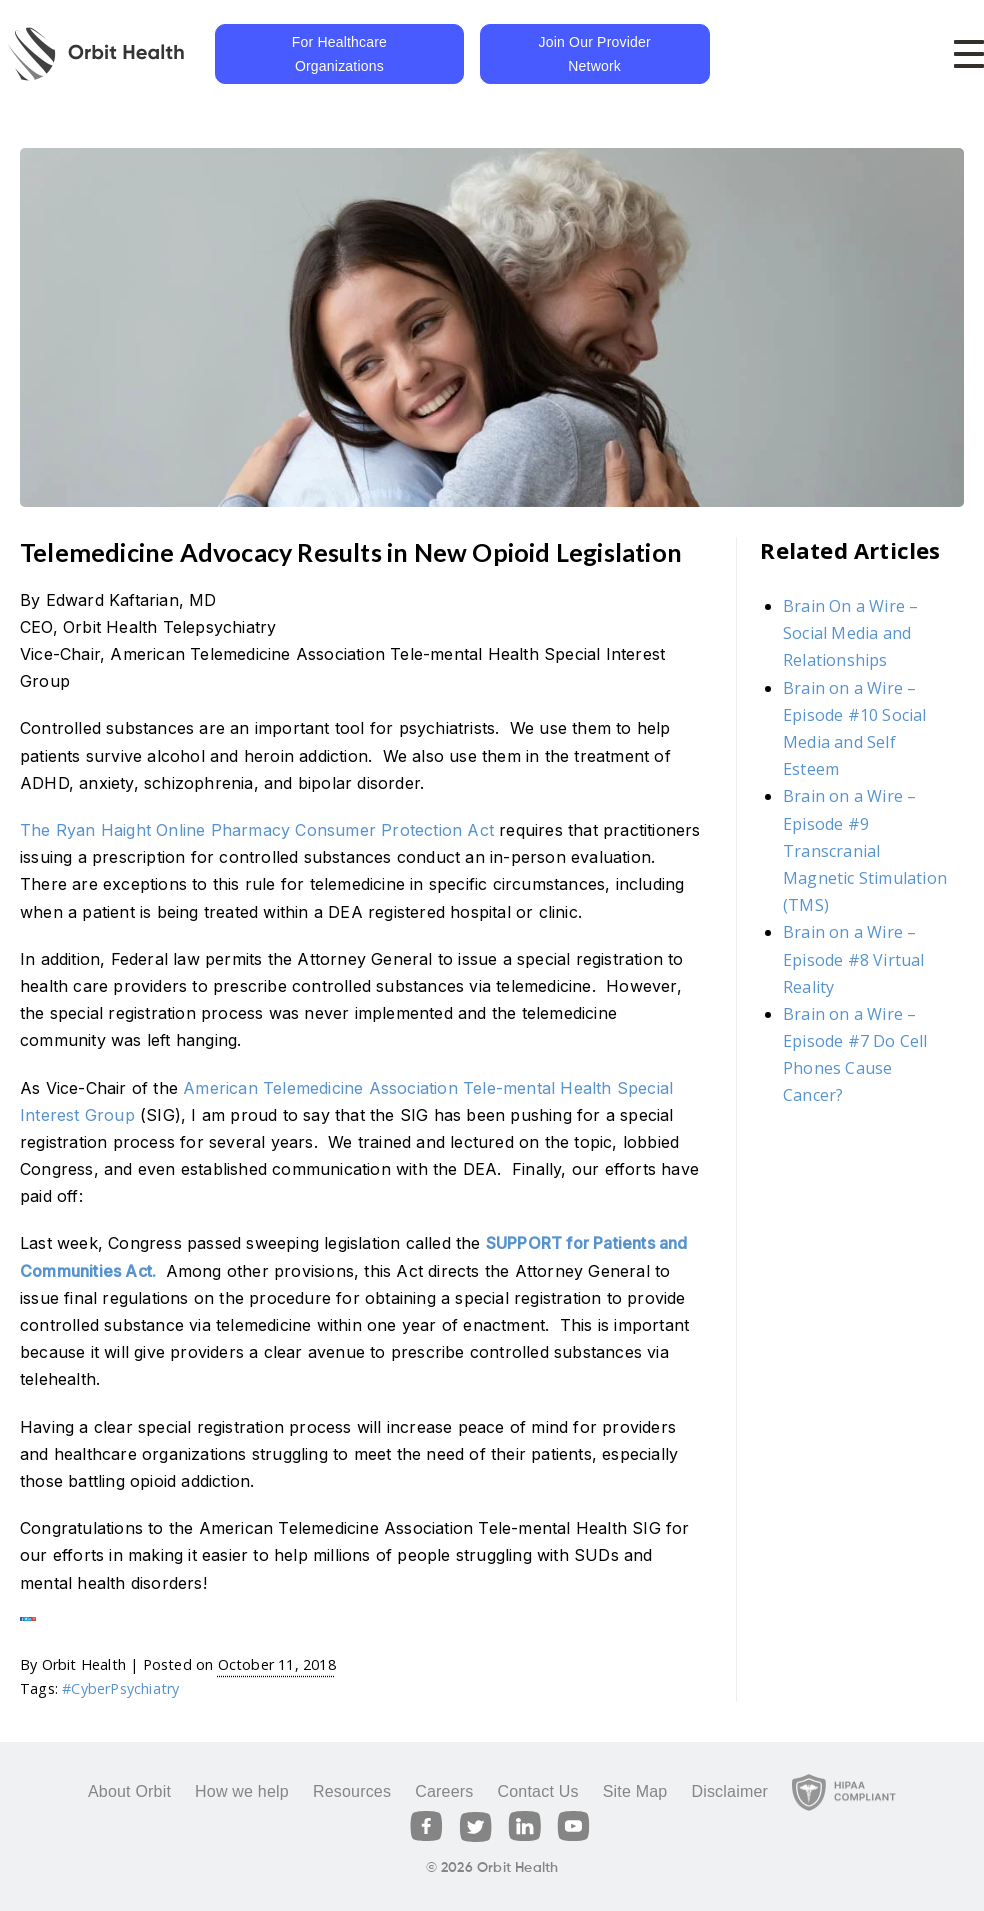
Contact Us (537, 1791)
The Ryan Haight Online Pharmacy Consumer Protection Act (257, 830)
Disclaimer (729, 1791)
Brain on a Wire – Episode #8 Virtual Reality (854, 959)
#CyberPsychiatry (120, 1688)
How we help (242, 1791)
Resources (352, 1791)
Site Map (635, 1791)
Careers (444, 1791)
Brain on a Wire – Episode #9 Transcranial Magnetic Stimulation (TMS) (865, 850)
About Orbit (129, 1791)
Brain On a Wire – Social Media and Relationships (850, 633)
